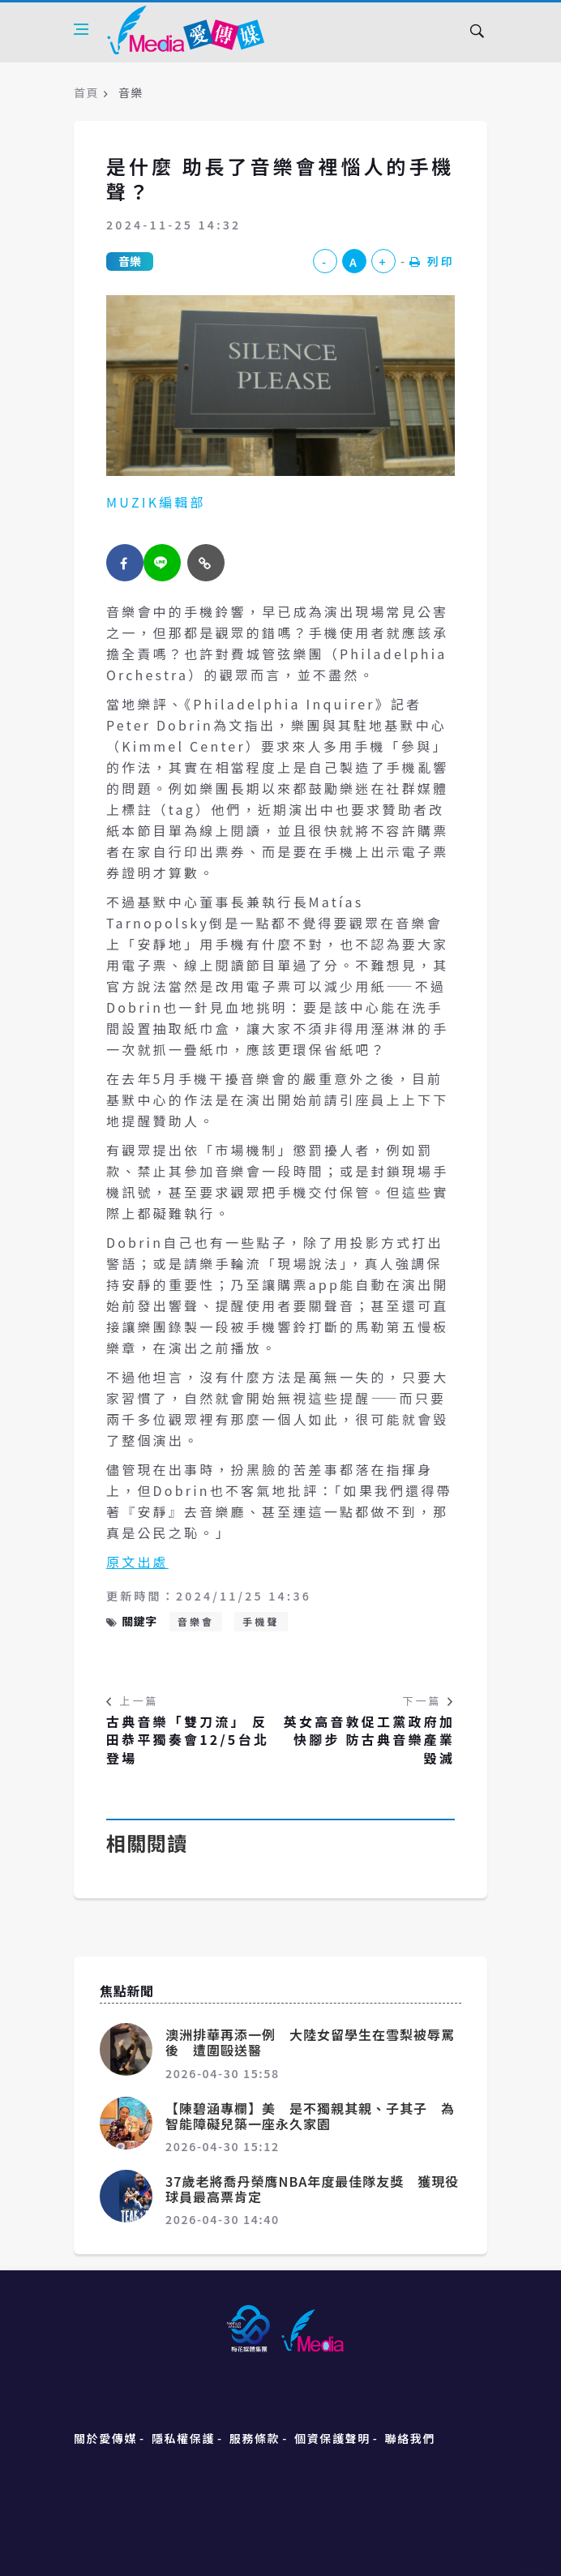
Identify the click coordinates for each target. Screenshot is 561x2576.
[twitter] (162, 562)
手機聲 (261, 1621)
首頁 (86, 92)
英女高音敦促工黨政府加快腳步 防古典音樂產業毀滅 (369, 1739)
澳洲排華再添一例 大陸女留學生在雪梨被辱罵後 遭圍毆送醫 (310, 2042)
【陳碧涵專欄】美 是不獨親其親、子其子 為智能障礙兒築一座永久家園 (310, 2115)
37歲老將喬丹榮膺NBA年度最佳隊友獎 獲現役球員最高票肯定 (312, 2188)
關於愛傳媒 (105, 2438)
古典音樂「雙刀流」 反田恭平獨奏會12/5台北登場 (187, 1739)
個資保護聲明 (332, 2438)
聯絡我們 (410, 2438)
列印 (432, 261)
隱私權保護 (183, 2438)
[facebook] (124, 562)
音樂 (129, 261)
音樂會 (196, 1621)
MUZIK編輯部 (156, 502)
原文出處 (137, 1561)
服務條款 (254, 2438)
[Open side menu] (81, 29)
